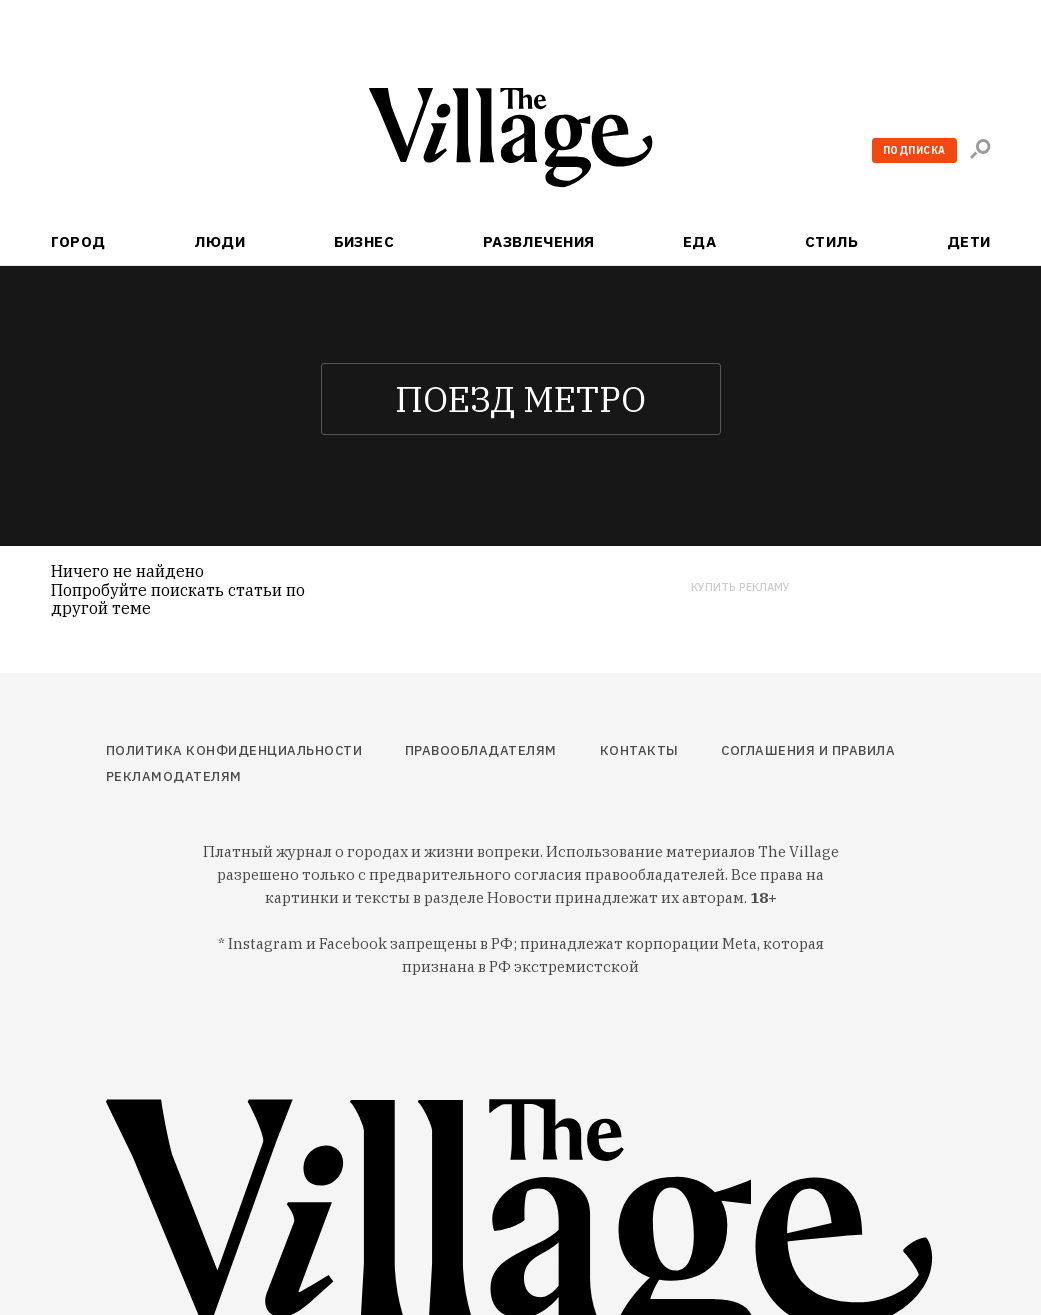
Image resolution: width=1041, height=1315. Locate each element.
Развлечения (539, 241)
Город (78, 241)
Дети (969, 241)
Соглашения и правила (808, 750)
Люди (219, 241)
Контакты (639, 750)
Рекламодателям (174, 776)
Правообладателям (481, 750)
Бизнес (364, 241)
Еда (699, 241)
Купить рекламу (740, 587)
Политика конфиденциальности (234, 750)
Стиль (831, 241)
